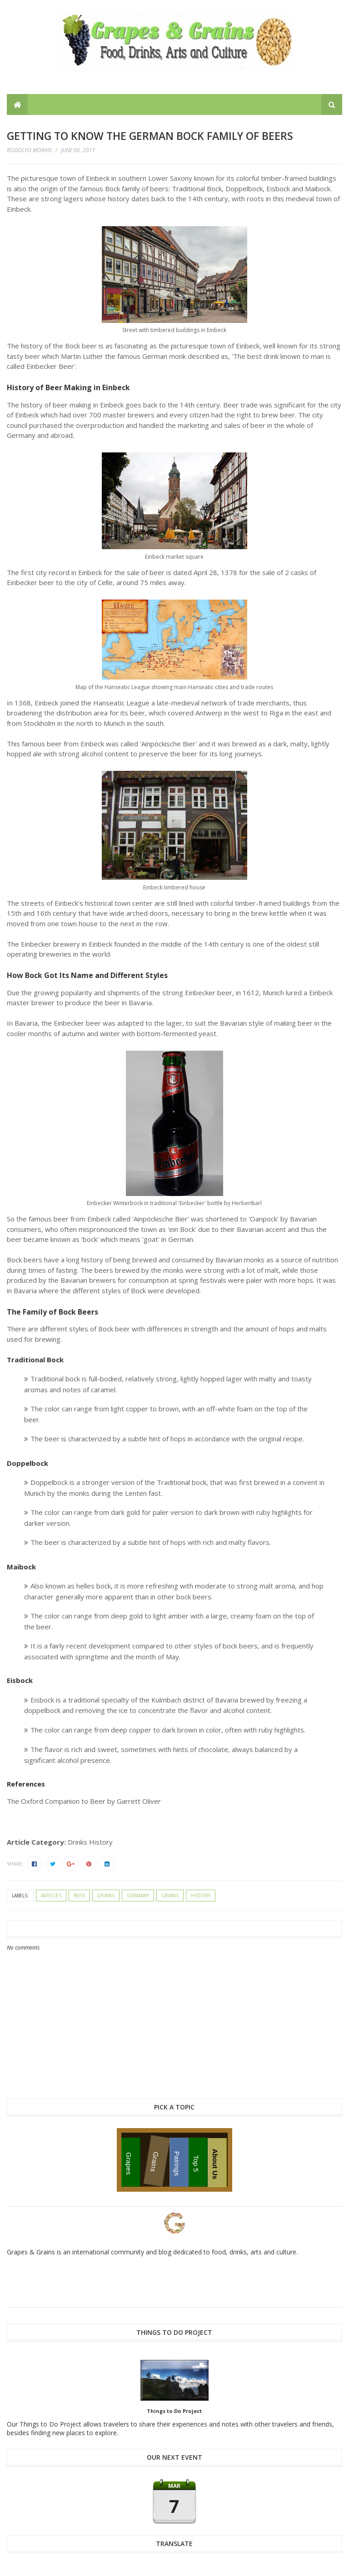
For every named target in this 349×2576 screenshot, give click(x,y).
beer (79, 1895)
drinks (106, 1895)
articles (51, 1895)
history (200, 1895)
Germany (138, 1895)
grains (170, 1895)
